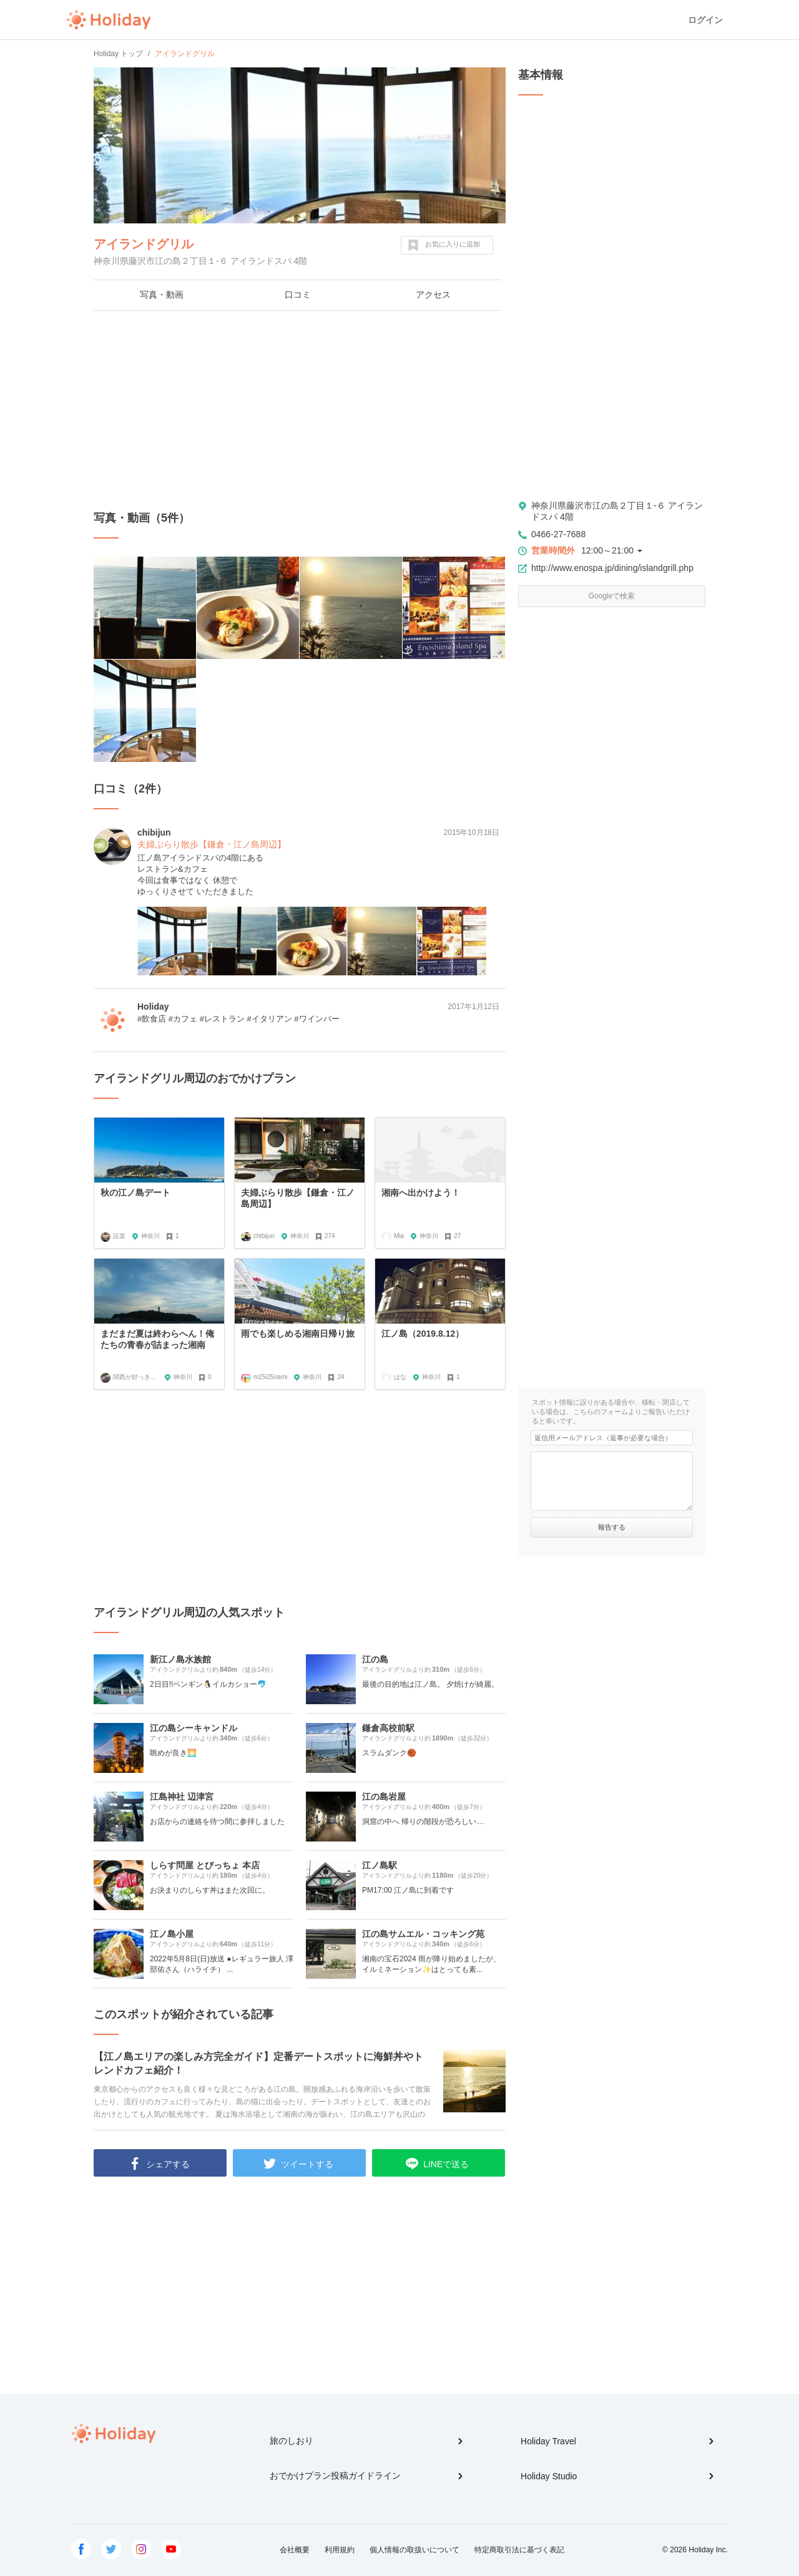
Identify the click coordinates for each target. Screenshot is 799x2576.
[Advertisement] (300, 410)
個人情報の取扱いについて (414, 2549)
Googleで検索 (612, 596)
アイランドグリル (144, 244)
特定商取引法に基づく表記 (519, 2549)
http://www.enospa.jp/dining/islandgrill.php (612, 568)
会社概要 (295, 2549)
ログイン (705, 20)
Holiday (108, 20)
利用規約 (340, 2549)
